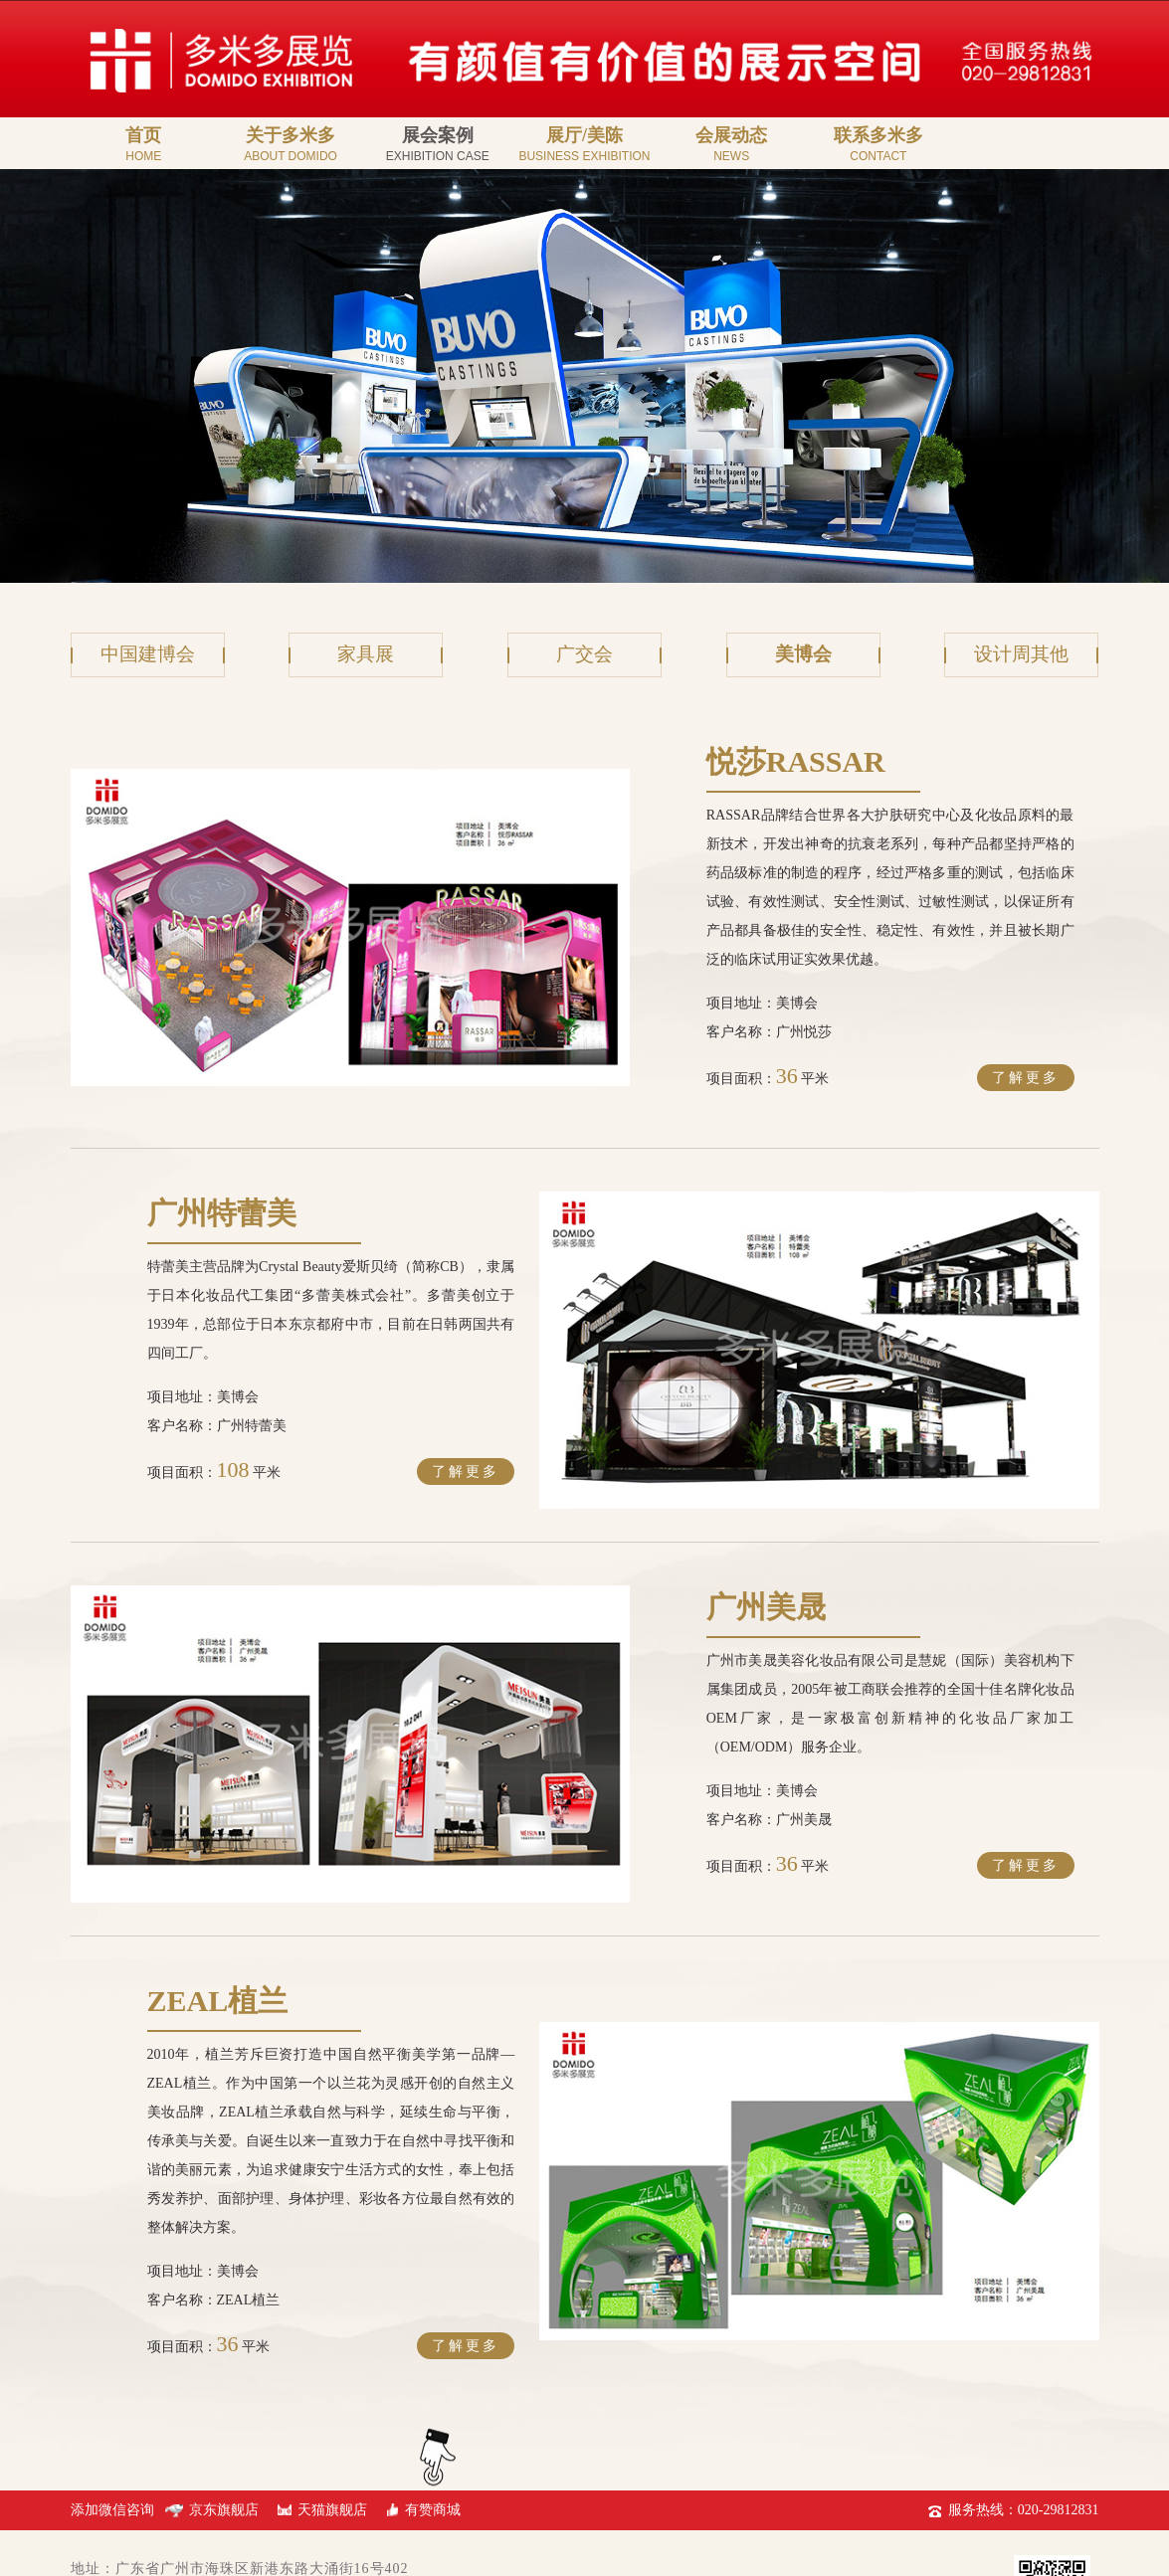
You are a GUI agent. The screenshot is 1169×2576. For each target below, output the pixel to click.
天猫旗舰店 (335, 2394)
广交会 (584, 655)
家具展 (366, 655)
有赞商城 (436, 2394)
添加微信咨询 (114, 2394)
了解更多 (1026, 1048)
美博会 (803, 655)
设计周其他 (1022, 655)
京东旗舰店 (227, 2394)
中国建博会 (147, 655)
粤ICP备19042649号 (137, 2536)
